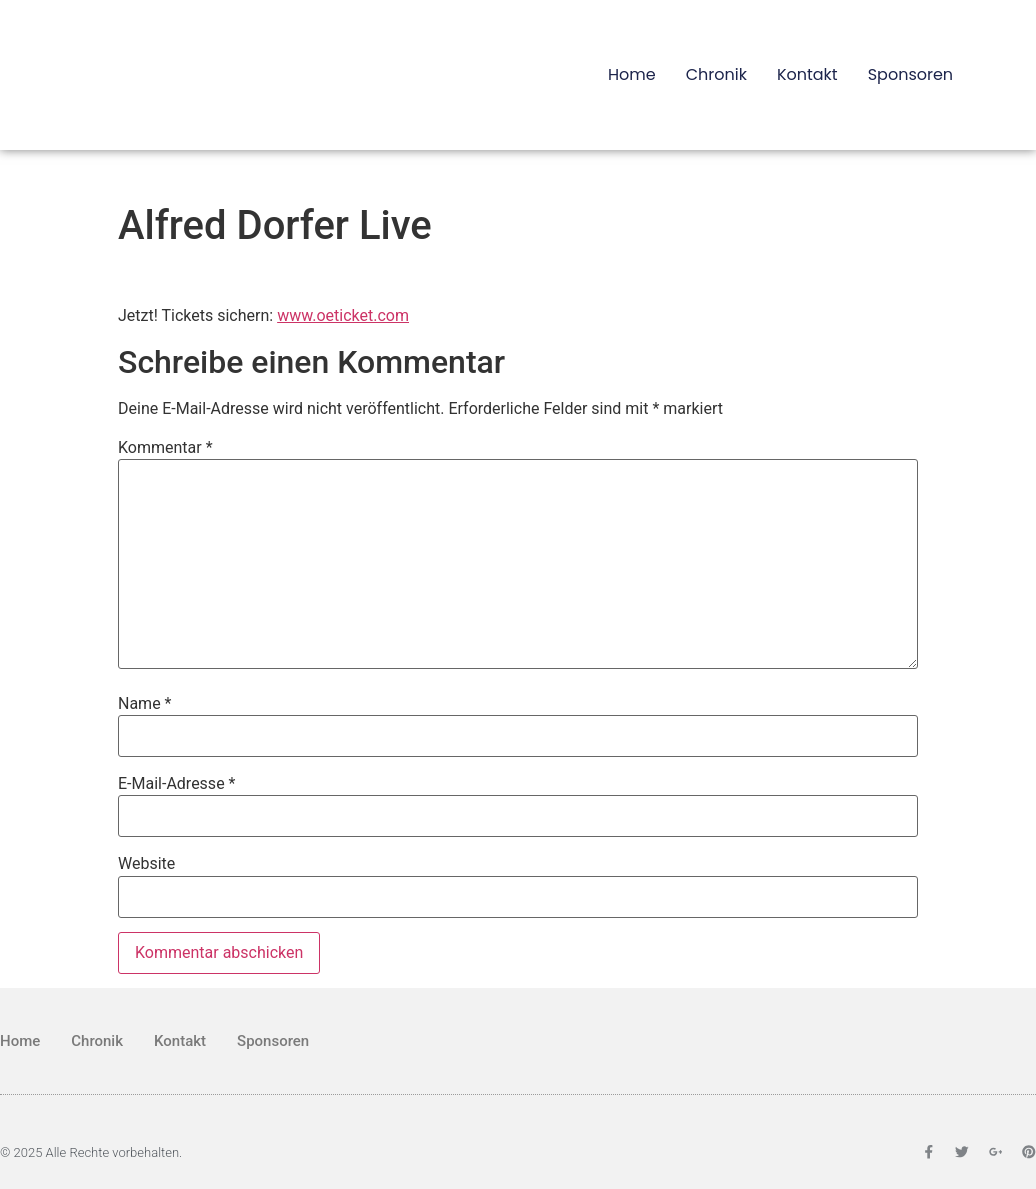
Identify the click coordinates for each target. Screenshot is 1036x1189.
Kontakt (807, 74)
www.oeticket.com (343, 315)
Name (145, 704)
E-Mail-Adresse (176, 784)
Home (632, 74)
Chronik (716, 74)
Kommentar (165, 448)
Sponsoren (910, 74)
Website (146, 864)
